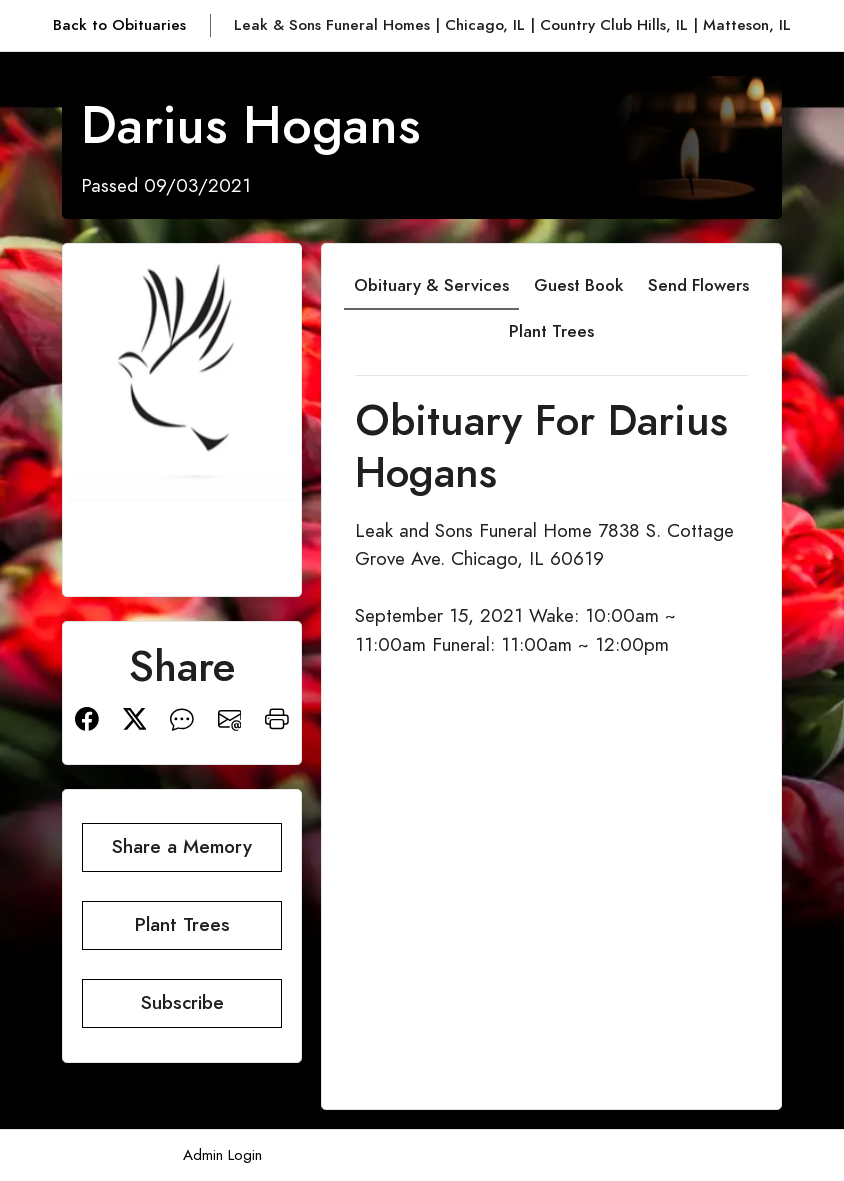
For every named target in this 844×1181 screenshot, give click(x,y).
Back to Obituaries (119, 24)
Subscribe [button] (182, 1002)
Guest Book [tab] (578, 285)
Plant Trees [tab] (551, 331)
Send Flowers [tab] (698, 285)
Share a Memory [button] (182, 846)
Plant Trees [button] (182, 924)
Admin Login (222, 1154)
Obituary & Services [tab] (431, 285)
